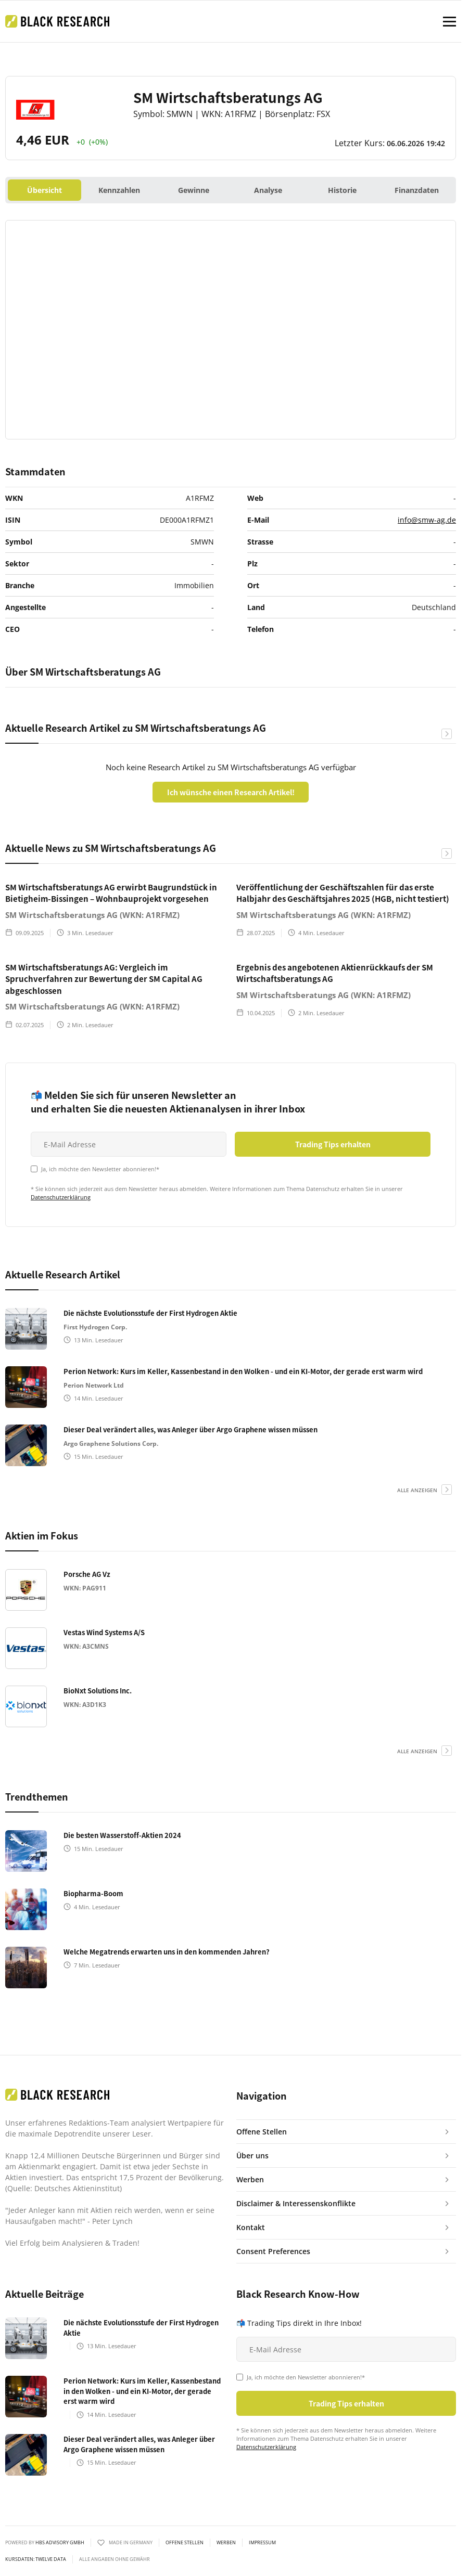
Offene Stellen (185, 2543)
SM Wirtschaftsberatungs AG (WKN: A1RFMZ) (92, 915)
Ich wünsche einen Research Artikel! (231, 792)
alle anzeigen (417, 1490)
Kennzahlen (119, 190)
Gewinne (193, 190)
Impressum (262, 2543)
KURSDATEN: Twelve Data (35, 2559)
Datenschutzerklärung (61, 1197)
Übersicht (44, 190)
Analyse (268, 190)
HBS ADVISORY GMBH (59, 2542)
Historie (342, 190)
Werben (226, 2543)
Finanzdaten (417, 190)
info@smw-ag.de (427, 520)
